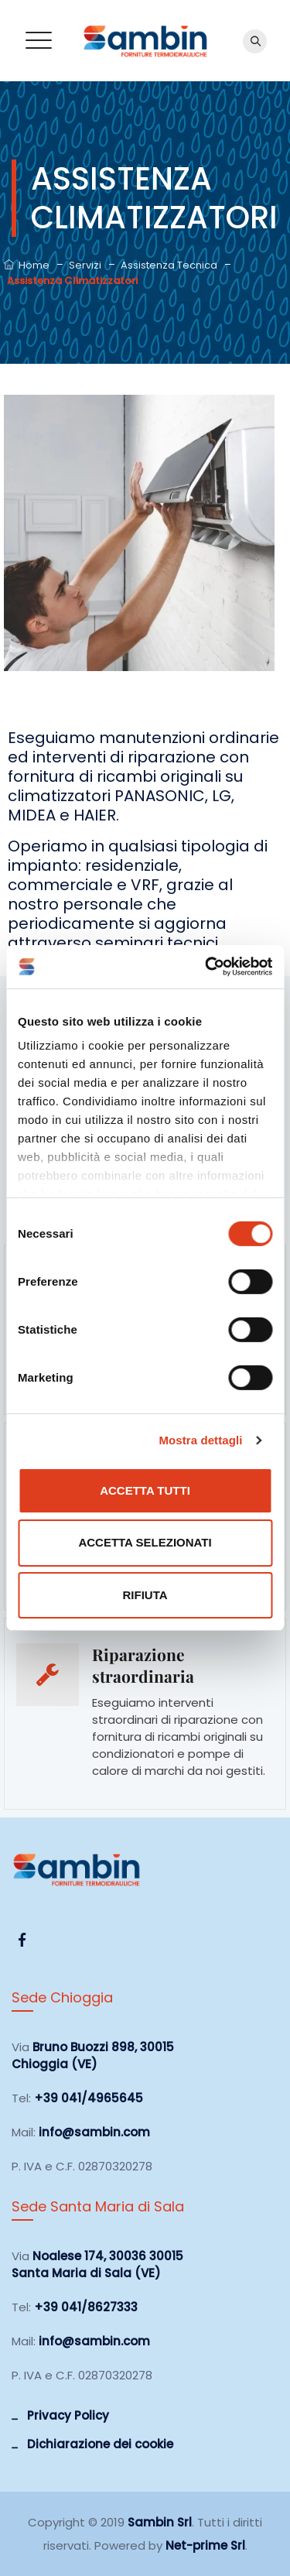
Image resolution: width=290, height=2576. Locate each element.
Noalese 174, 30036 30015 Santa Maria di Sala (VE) (97, 2264)
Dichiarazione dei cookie (100, 2444)
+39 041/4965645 (88, 2098)
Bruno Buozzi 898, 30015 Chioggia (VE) (93, 2055)
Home (26, 265)
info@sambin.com (94, 2132)
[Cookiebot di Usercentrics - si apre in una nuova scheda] (206, 967)
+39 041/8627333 (86, 2307)
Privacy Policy (68, 2415)
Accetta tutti (145, 1489)
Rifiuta (144, 1594)
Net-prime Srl (205, 2545)
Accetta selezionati (144, 1542)
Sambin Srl (160, 2522)
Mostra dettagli (200, 1440)
